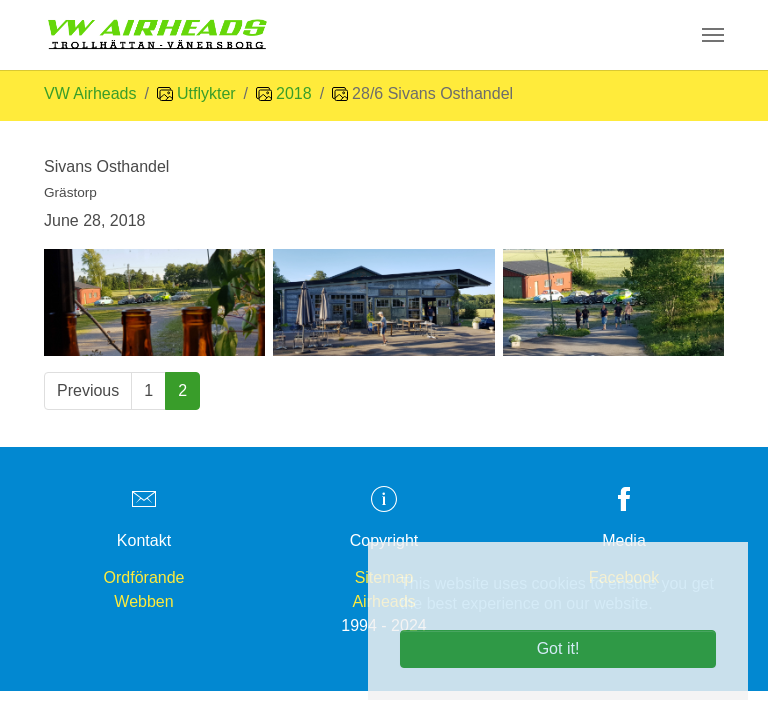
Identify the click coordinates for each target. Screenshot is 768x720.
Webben (143, 601)
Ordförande (144, 577)
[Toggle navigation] (713, 35)
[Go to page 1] (148, 391)
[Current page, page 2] (182, 391)
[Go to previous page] (88, 391)
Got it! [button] (558, 648)
